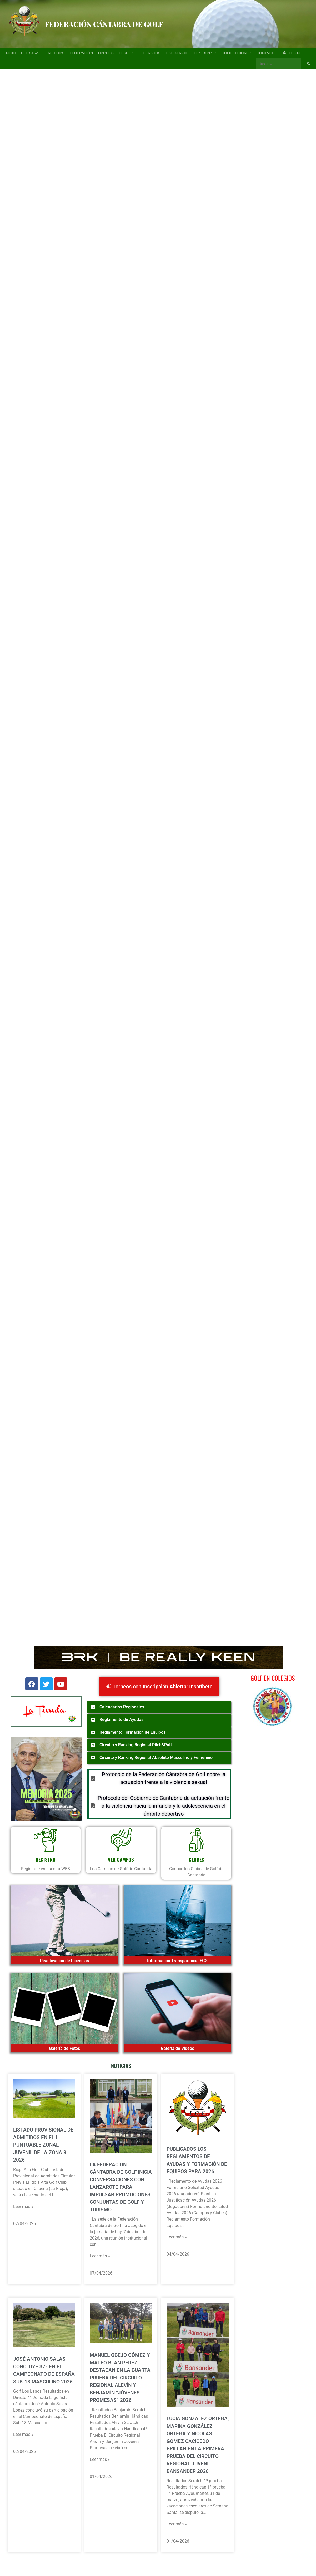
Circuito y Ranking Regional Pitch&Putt (135, 1744)
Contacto (267, 53)
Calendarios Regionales (121, 1706)
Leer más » (23, 2206)
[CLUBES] (196, 1840)
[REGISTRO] (45, 1840)
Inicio (10, 53)
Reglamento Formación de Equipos (132, 1732)
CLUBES (196, 1859)
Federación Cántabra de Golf (104, 24)
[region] (158, 129)
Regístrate (32, 53)
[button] (11, 128)
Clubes (126, 53)
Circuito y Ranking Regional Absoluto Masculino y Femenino (156, 1757)
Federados (149, 53)
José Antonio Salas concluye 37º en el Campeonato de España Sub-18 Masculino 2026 (44, 2370)
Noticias (56, 53)
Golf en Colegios (272, 1678)
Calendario (177, 53)
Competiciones (236, 53)
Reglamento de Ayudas (121, 1719)
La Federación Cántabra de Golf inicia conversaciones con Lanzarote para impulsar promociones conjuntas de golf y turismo (121, 2187)
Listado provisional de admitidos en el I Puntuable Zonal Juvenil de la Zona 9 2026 (43, 2145)
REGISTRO (46, 1859)
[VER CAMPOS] (121, 1840)
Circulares (205, 53)
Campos (106, 53)
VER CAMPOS (121, 1859)
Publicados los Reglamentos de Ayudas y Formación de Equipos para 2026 (197, 2160)
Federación (81, 53)
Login (291, 53)
